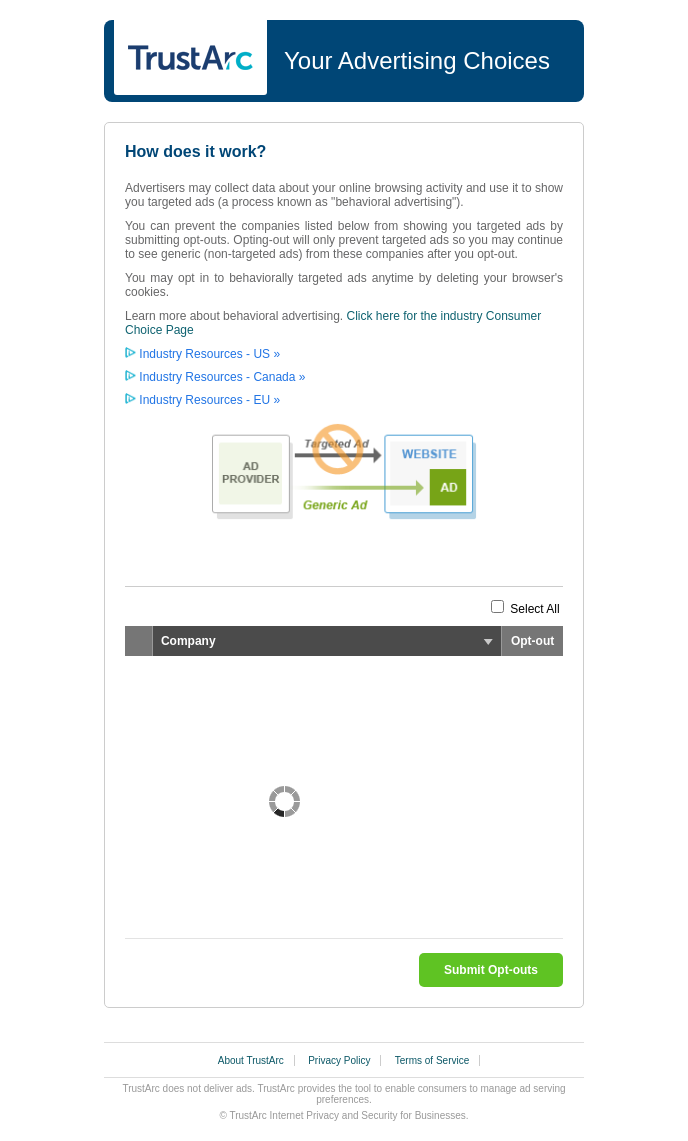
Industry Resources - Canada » (222, 377)
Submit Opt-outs (491, 970)
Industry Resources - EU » (209, 400)
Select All (535, 609)
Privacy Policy (339, 1060)
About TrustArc (251, 1060)
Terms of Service (432, 1060)
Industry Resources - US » (209, 354)
